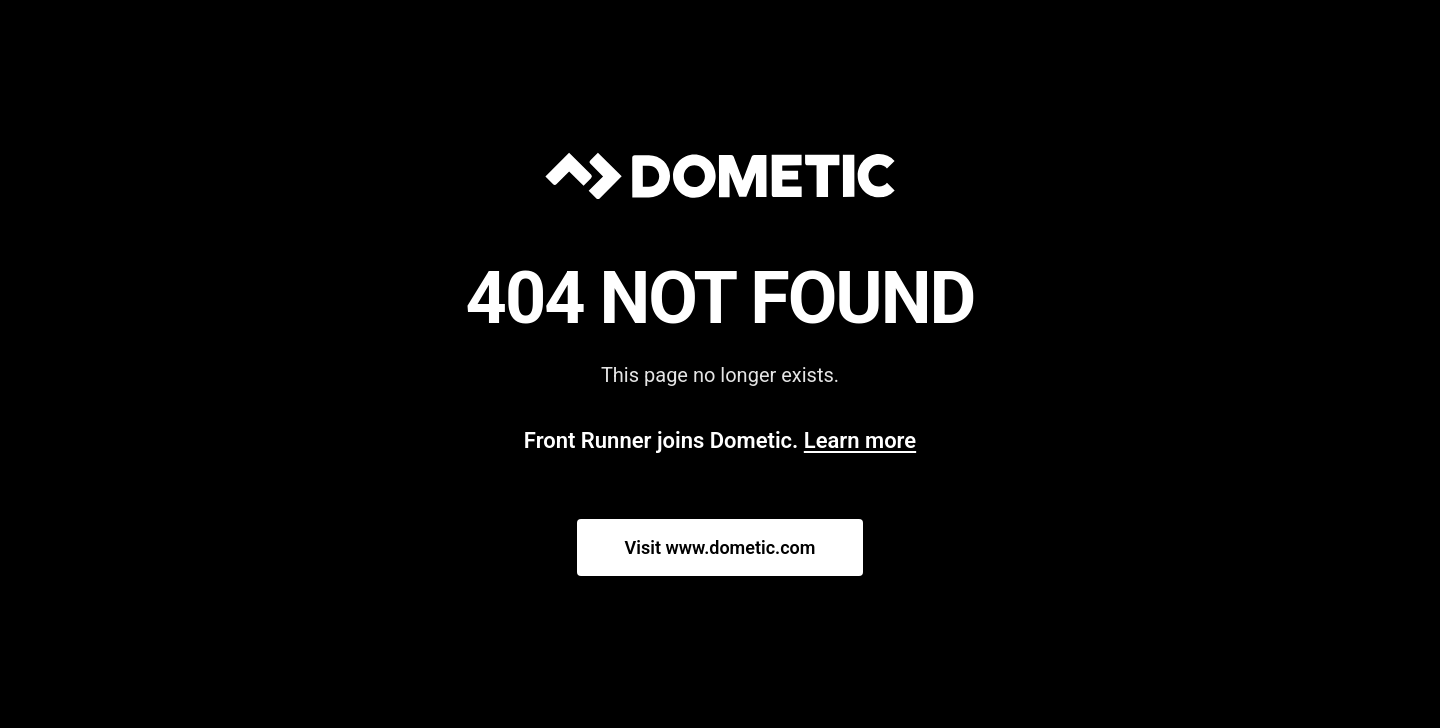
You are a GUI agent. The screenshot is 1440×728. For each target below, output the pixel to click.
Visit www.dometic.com (720, 547)
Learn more (860, 440)
